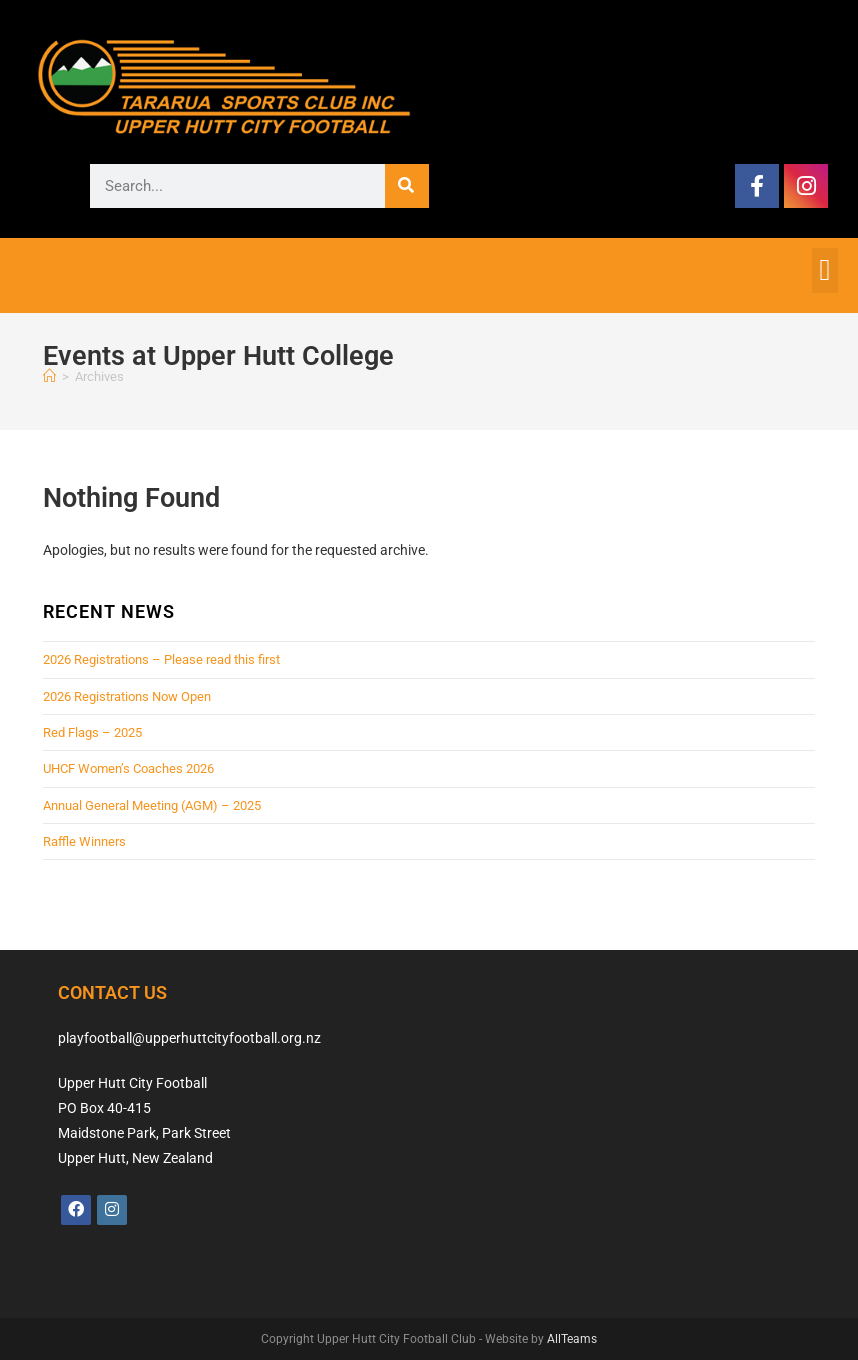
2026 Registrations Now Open (127, 696)
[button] (825, 270)
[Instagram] (112, 1210)
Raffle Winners (84, 841)
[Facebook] (76, 1210)
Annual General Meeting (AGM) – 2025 (152, 805)
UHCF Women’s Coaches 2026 (128, 768)
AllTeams (572, 1339)
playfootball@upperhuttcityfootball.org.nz (189, 1038)
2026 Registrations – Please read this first (161, 659)
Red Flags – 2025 (92, 732)
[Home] (49, 376)
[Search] (407, 186)
